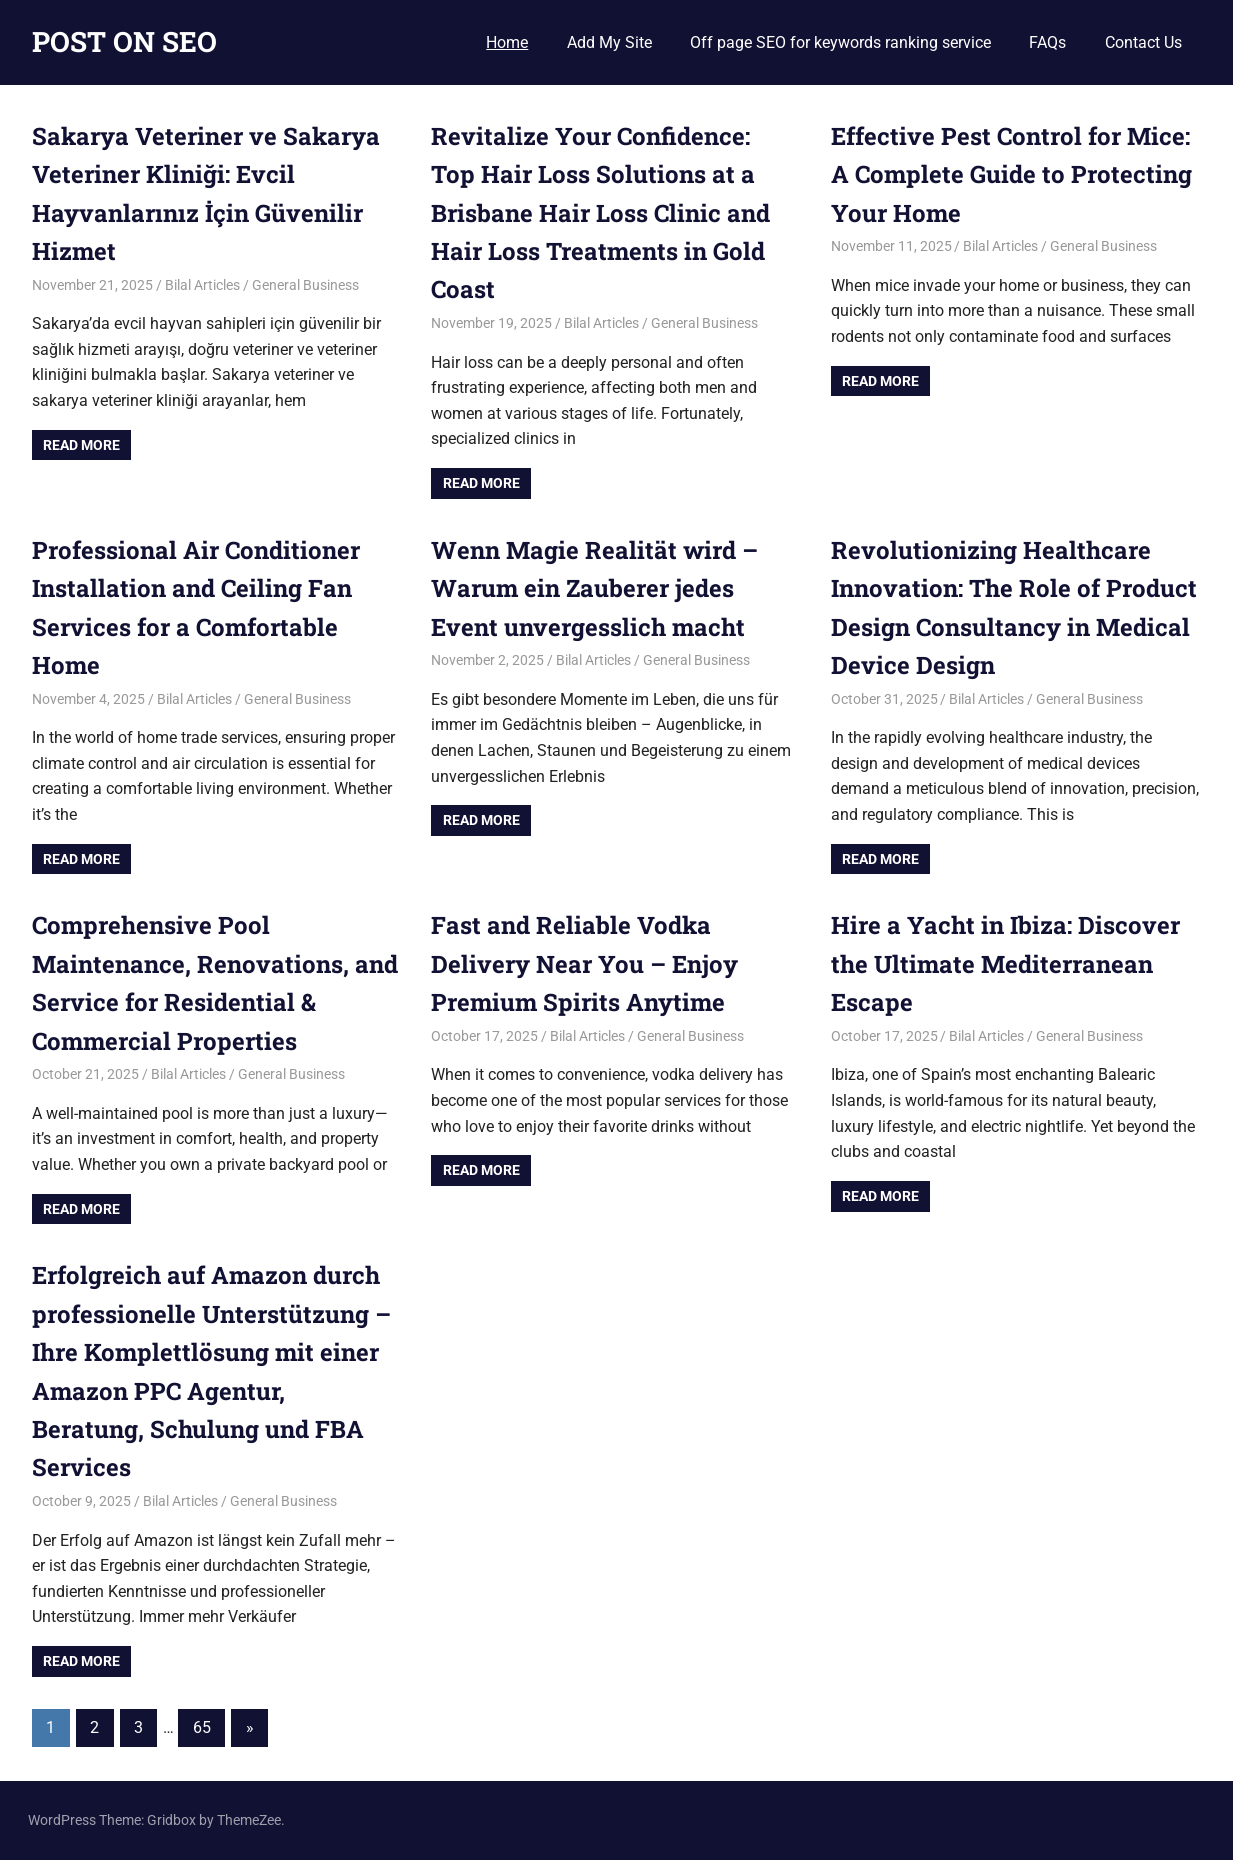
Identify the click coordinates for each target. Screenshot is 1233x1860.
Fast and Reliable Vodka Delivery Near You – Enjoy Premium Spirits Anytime (584, 963)
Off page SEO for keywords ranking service (840, 42)
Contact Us (1143, 42)
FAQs (1047, 42)
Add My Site (609, 42)
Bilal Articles (202, 285)
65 (202, 1727)
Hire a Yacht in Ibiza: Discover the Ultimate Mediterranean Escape (1005, 963)
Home (507, 42)
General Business (305, 285)
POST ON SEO (124, 41)
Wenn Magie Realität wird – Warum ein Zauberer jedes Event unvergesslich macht (594, 588)
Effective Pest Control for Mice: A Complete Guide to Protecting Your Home (1011, 174)
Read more (81, 445)
